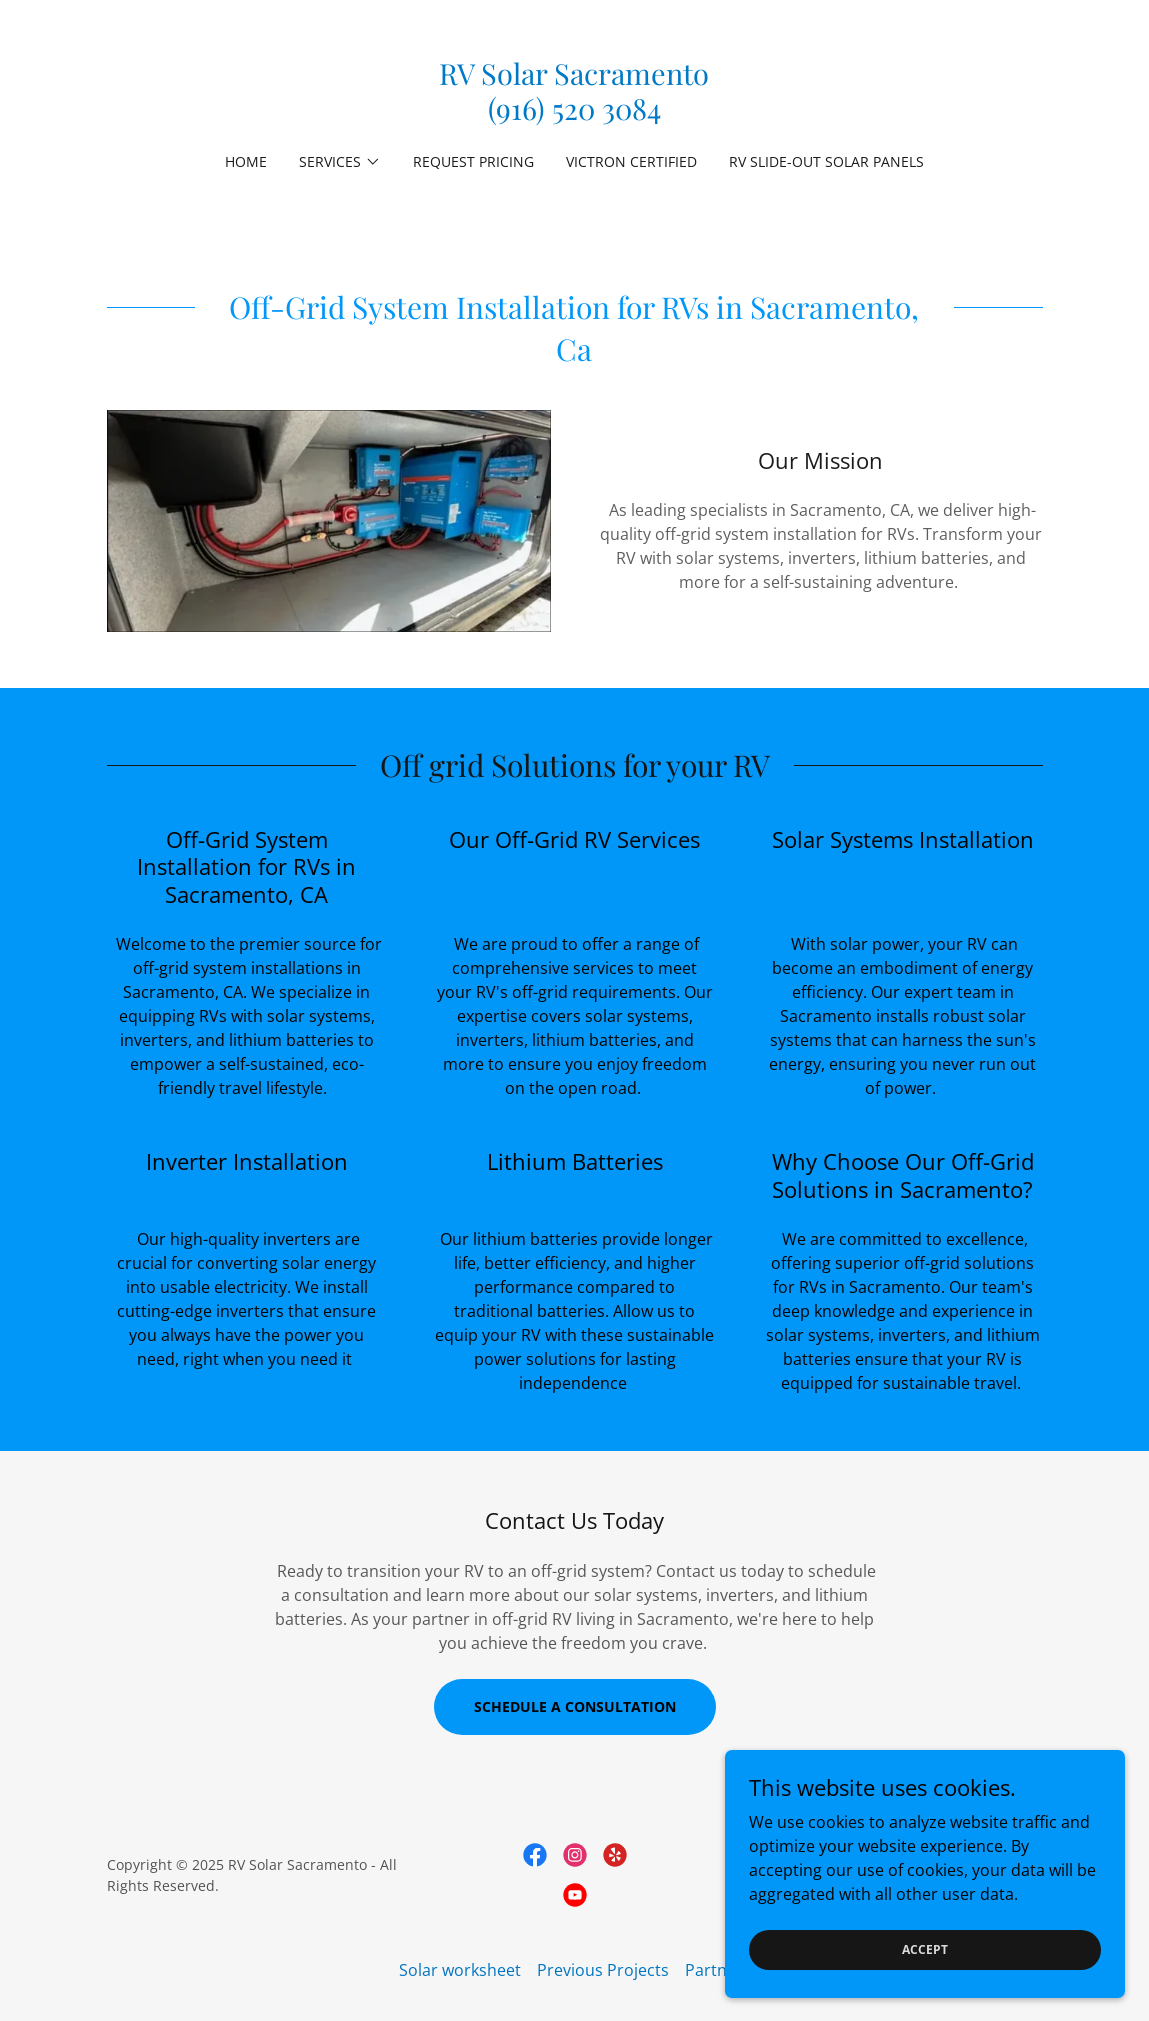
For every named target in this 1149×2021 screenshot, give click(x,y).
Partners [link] (718, 1970)
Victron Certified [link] (631, 161)
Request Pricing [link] (473, 161)
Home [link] (246, 161)
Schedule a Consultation (575, 1706)
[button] (340, 162)
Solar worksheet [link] (460, 1970)
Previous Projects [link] (603, 1970)
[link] (574, 114)
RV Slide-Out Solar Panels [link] (826, 161)
